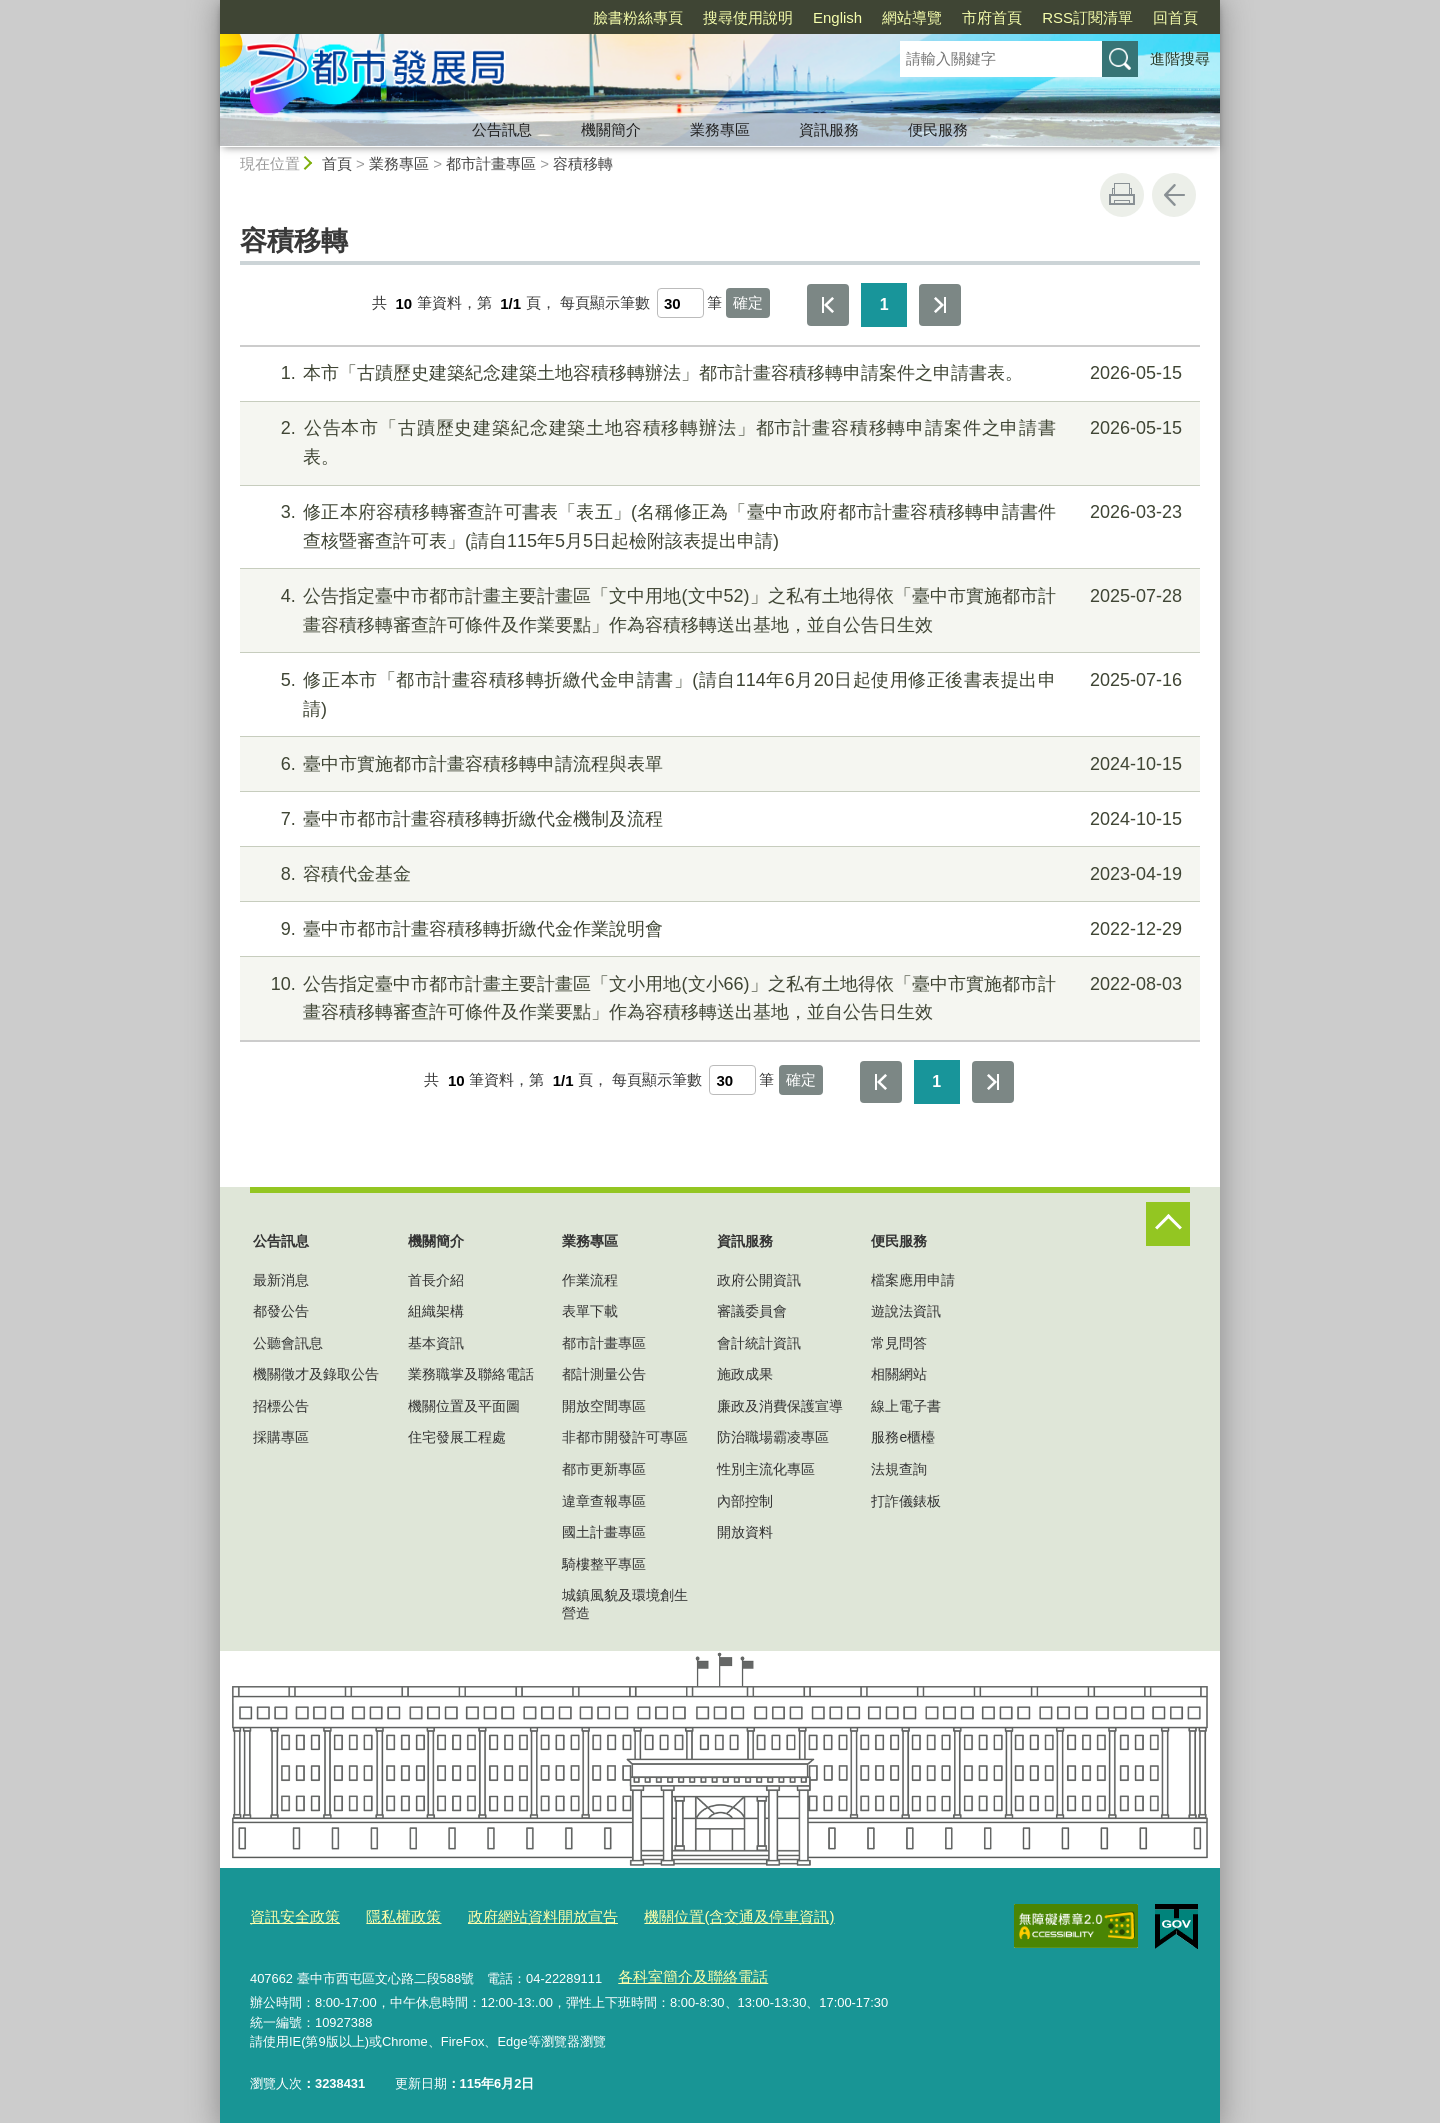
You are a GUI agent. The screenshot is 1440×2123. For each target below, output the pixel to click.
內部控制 (745, 1501)
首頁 (337, 163)
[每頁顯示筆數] (680, 303)
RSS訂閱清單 (1087, 17)
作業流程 (590, 1280)
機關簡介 (611, 129)
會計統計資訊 (759, 1343)
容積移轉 (583, 163)
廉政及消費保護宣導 (780, 1406)
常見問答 (899, 1343)
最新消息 (281, 1280)
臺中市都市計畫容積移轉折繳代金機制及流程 (717, 819)
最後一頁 (940, 305)
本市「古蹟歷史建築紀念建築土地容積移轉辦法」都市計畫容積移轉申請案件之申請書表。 (717, 373)
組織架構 (436, 1311)
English (837, 17)
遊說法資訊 (906, 1311)
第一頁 (828, 305)
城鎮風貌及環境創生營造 (625, 1604)
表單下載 (590, 1311)
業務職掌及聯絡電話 (471, 1374)
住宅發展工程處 (457, 1437)
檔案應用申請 (913, 1280)
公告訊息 (502, 129)
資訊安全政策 (289, 1913)
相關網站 (899, 1374)
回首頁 (1175, 17)
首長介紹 (436, 1280)
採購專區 (281, 1437)
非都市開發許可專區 (625, 1437)
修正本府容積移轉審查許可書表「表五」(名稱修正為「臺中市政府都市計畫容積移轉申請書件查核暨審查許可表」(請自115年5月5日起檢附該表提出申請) (717, 524)
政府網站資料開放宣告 (511, 1913)
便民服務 (938, 129)
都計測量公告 (604, 1374)
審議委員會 (752, 1311)
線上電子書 (906, 1406)
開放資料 (745, 1532)
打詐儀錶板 (906, 1501)
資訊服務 (829, 129)
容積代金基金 (717, 874)
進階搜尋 (1180, 58)
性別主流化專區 (766, 1469)
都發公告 (281, 1311)
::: (211, 8)
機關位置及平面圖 (464, 1406)
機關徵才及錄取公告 (316, 1374)
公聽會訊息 (288, 1343)
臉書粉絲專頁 (638, 17)
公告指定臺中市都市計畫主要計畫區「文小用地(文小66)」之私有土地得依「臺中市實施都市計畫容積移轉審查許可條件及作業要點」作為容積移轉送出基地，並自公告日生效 (717, 996)
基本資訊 (436, 1343)
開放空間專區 (604, 1406)
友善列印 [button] (1122, 195)
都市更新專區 (604, 1469)
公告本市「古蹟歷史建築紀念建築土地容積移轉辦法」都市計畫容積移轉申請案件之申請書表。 (717, 440)
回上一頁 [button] (1174, 195)
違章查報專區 (604, 1501)
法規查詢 (899, 1469)
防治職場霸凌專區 (773, 1437)
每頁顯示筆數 (605, 303)
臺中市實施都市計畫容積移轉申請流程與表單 (717, 764)
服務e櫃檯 (903, 1437)
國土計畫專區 (604, 1532)
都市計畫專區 (491, 163)
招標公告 (281, 1406)
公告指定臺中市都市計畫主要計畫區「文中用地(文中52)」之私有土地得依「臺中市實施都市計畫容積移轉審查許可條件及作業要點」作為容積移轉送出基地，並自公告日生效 (717, 608)
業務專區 (720, 129)
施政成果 (745, 1374)
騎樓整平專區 (604, 1564)
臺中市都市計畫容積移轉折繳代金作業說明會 (717, 929)
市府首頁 (992, 17)
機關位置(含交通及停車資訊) (684, 1913)
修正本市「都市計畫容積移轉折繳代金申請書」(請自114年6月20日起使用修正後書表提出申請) (717, 692)
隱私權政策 (386, 1913)
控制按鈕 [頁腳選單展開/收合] (1168, 1224)
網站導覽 (912, 17)
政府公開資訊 (759, 1280)
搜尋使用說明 (748, 17)
